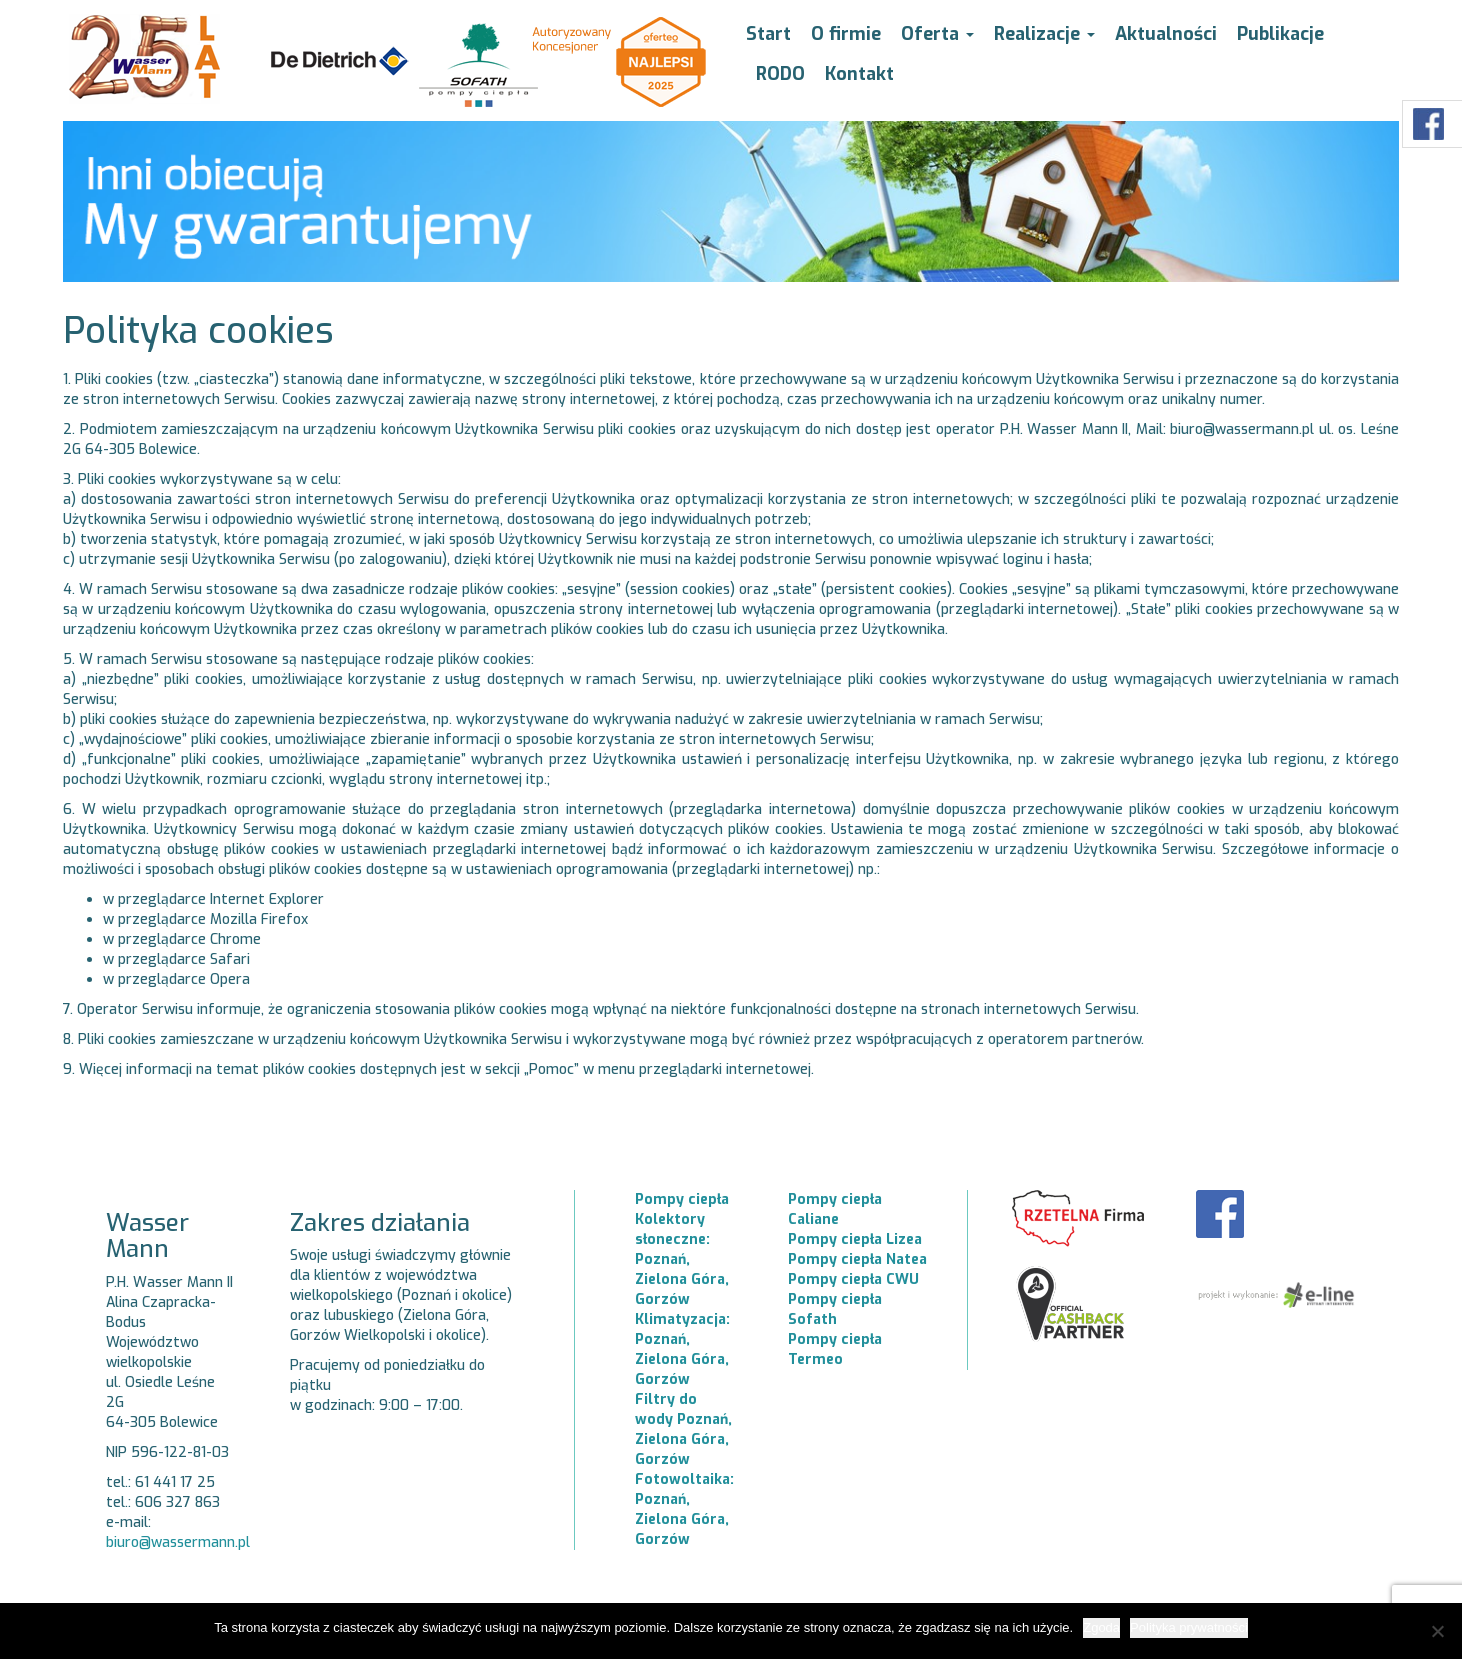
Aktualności (1166, 34)
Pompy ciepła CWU (853, 1279)
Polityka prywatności (1189, 1627)
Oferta (937, 34)
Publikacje (1280, 34)
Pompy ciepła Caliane (835, 1209)
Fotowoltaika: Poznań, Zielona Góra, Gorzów (684, 1509)
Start (768, 34)
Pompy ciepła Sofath (835, 1309)
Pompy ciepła (682, 1199)
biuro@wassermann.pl (178, 1542)
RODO (780, 74)
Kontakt (859, 74)
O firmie (846, 34)
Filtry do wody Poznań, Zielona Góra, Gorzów (683, 1429)
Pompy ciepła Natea (857, 1259)
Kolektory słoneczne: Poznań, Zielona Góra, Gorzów (682, 1259)
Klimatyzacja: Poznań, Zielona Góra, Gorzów (682, 1349)
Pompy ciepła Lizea (855, 1239)
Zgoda (1101, 1627)
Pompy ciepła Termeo (835, 1349)
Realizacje (1044, 34)
